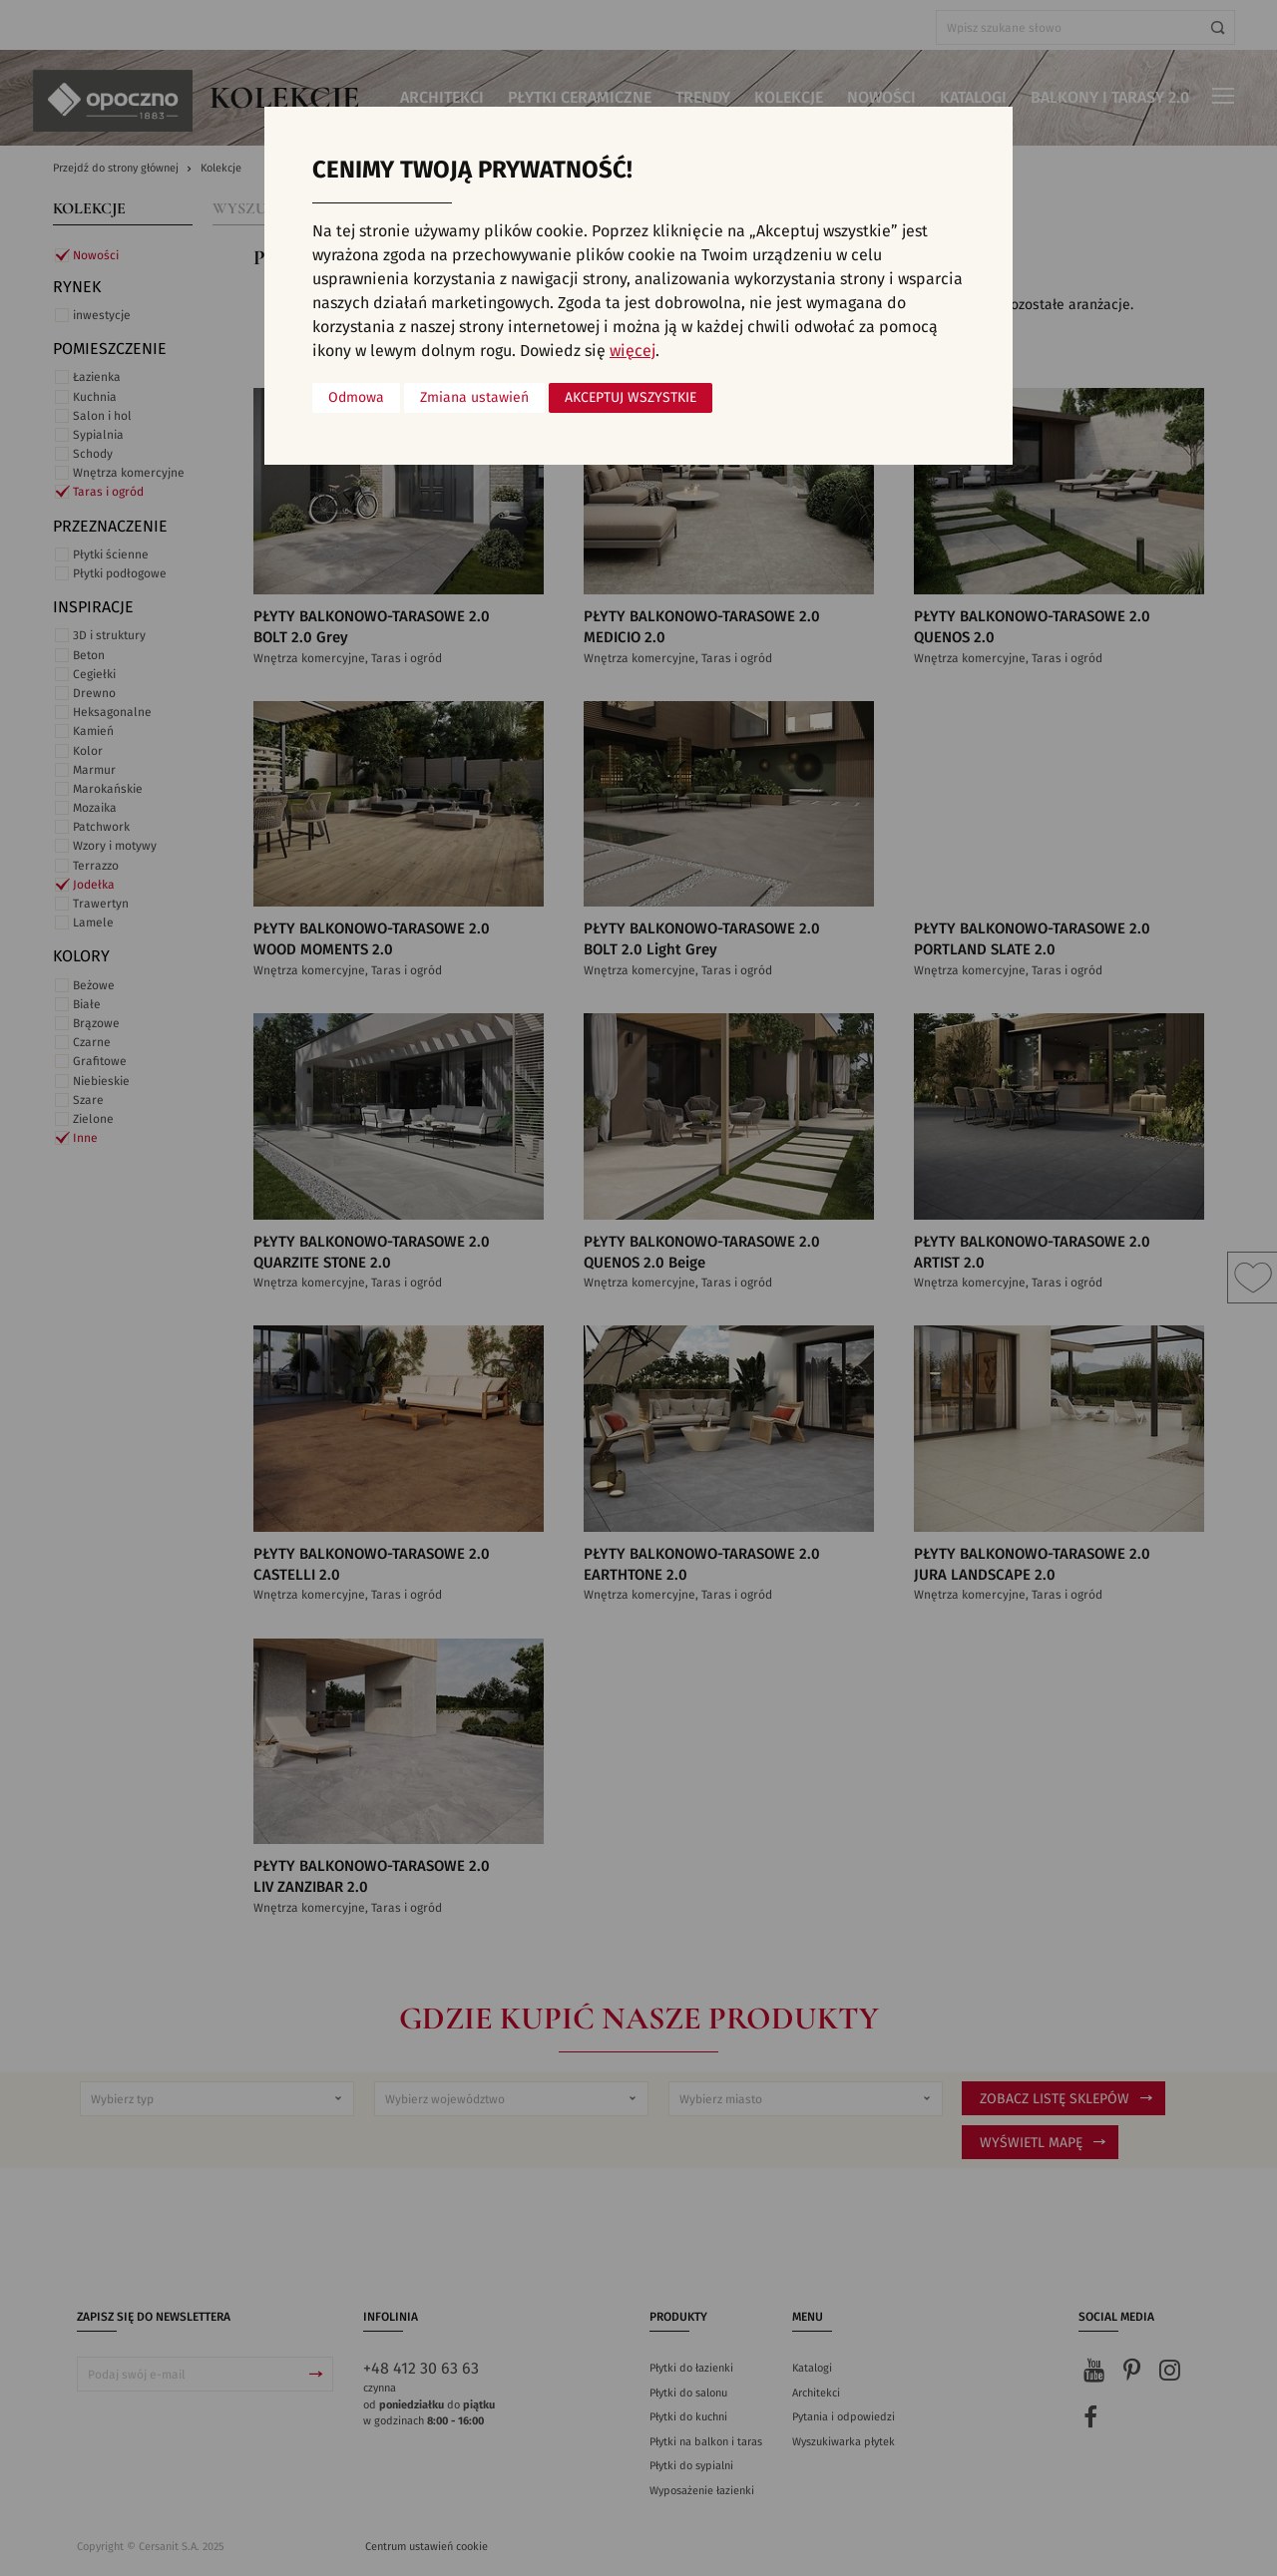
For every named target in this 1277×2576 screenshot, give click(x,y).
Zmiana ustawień (474, 398)
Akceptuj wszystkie (630, 398)
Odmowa (356, 398)
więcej (632, 351)
